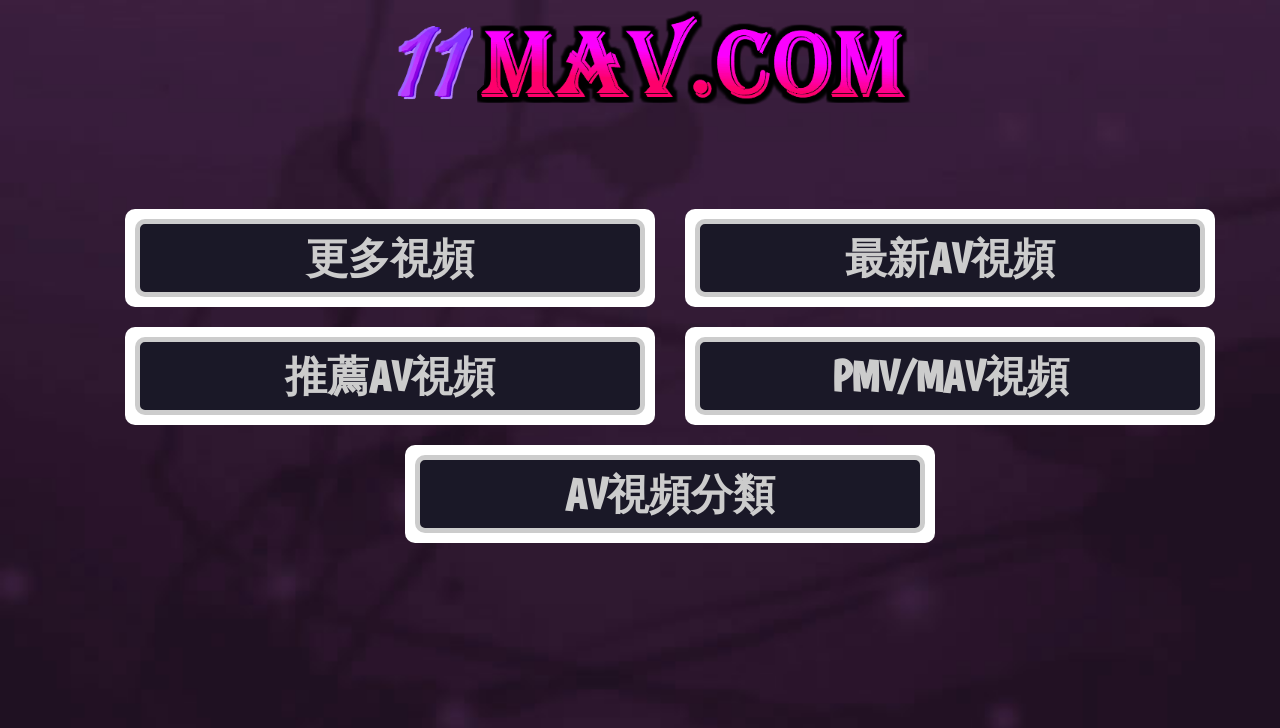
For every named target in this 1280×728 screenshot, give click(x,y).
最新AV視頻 (950, 258)
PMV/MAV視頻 (950, 376)
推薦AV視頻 (390, 376)
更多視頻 (390, 258)
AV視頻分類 (670, 494)
